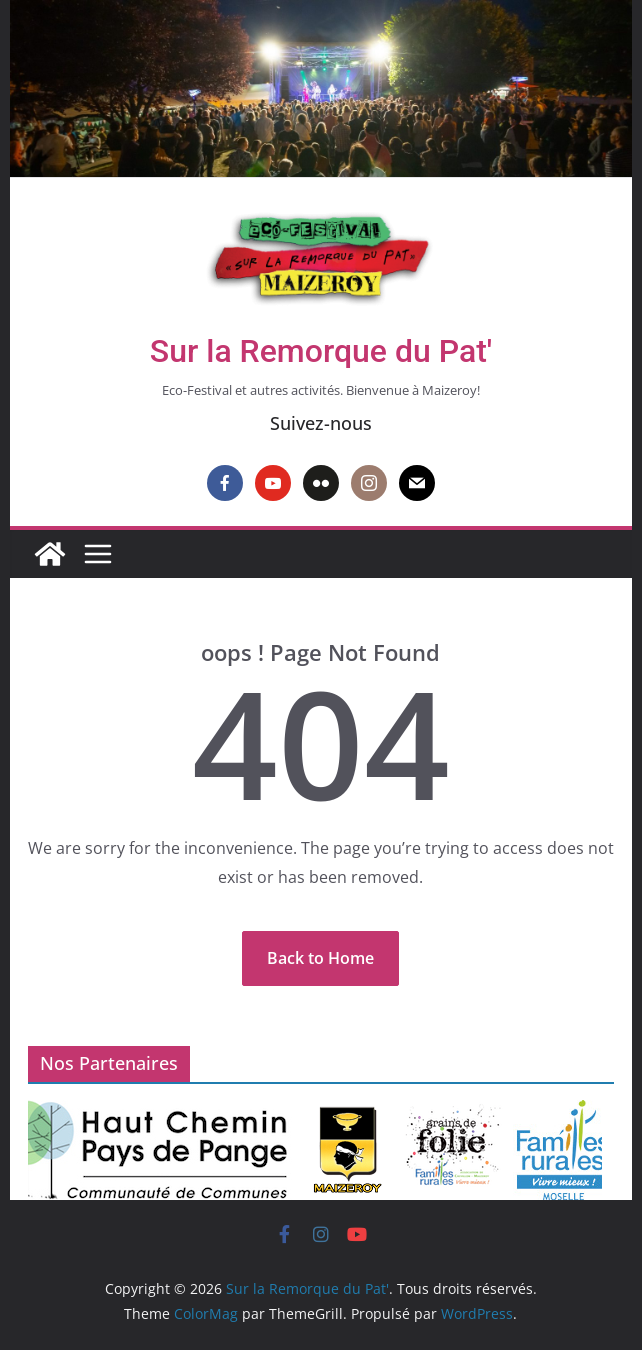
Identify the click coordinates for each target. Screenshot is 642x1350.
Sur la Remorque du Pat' (321, 351)
